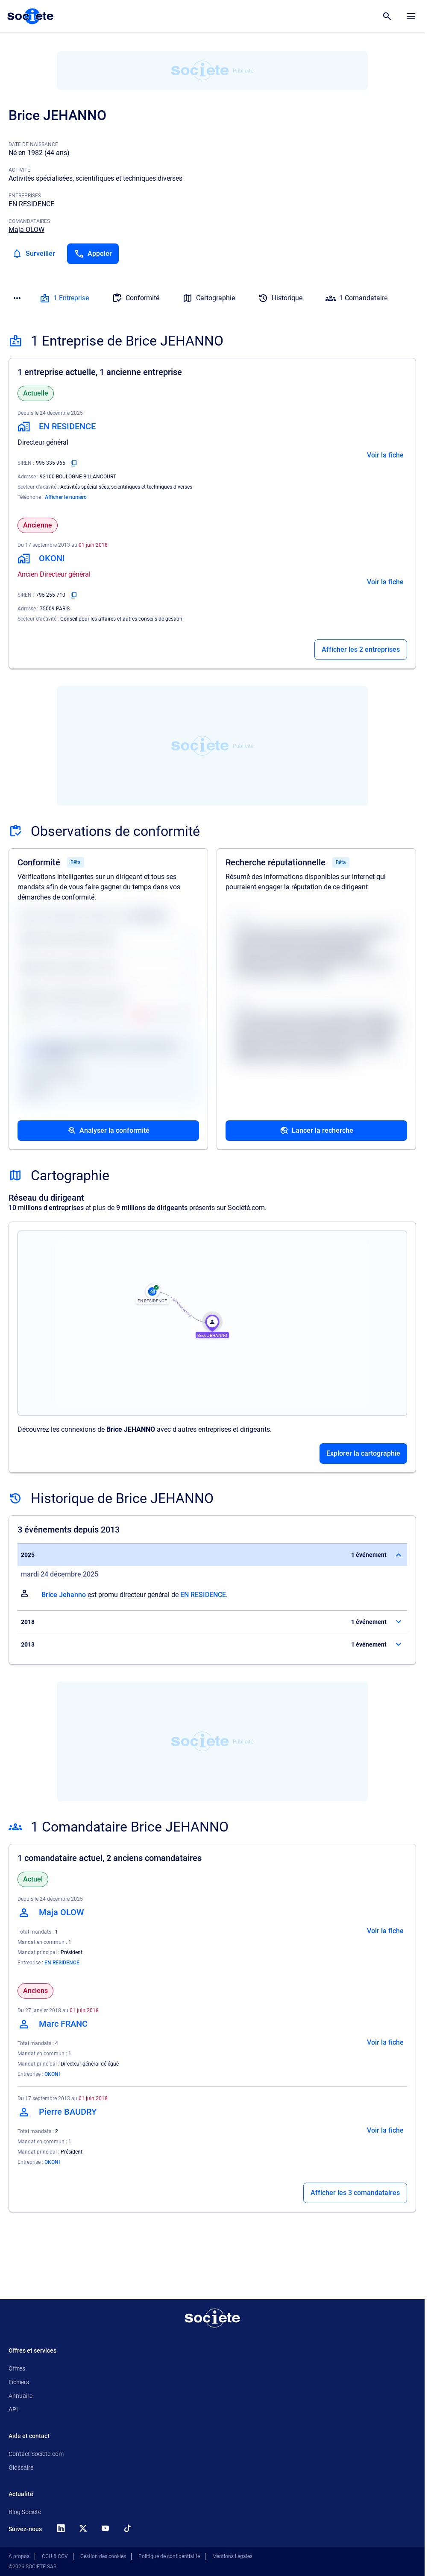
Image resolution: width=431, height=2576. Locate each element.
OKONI (52, 2074)
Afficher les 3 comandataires (355, 2193)
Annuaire (20, 2395)
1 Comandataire (356, 298)
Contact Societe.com (36, 2453)
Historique (280, 298)
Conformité (135, 298)
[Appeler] (93, 253)
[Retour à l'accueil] (212, 2318)
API (13, 2409)
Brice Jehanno (63, 1595)
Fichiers (19, 2382)
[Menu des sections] (17, 298)
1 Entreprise (64, 298)
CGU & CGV (55, 2556)
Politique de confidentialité (169, 2556)
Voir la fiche (385, 455)
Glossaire (21, 2467)
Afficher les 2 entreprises (361, 649)
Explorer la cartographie (363, 1453)
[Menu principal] (411, 16)
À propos (19, 2556)
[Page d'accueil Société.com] (30, 16)
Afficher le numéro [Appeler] (66, 497)
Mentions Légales (232, 2556)
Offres (17, 2368)
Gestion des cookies (103, 2556)
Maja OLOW (26, 230)
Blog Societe (25, 2512)
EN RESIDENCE (31, 204)
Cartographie (208, 298)
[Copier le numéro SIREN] (74, 463)
